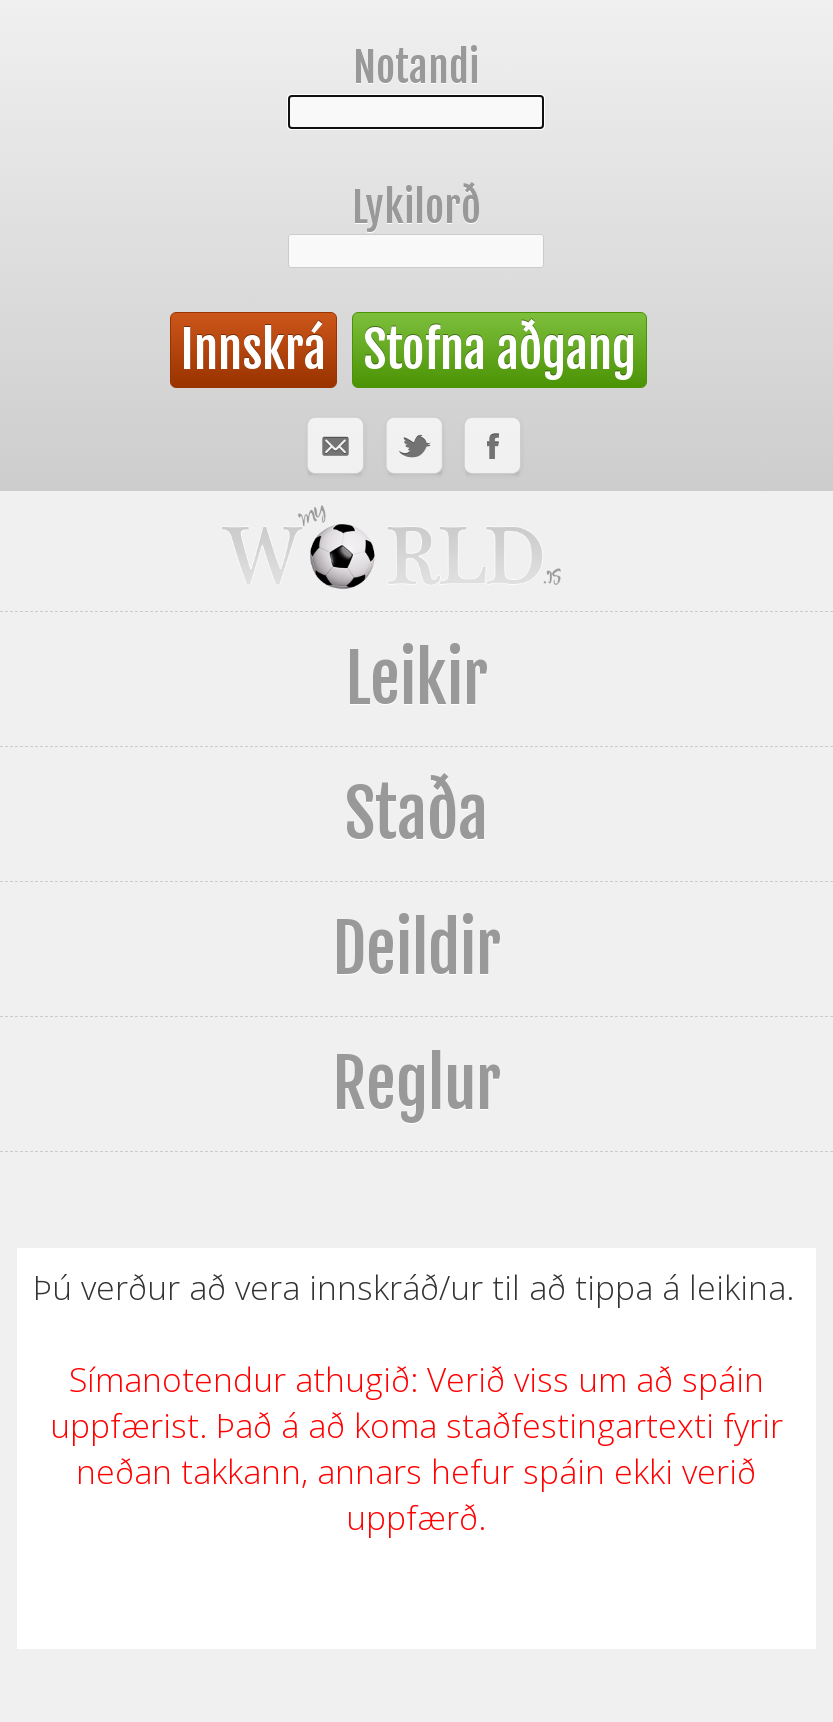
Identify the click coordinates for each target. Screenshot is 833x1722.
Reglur (416, 1084)
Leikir (416, 679)
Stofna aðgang (499, 350)
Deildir (416, 949)
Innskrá (253, 350)
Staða (416, 814)
